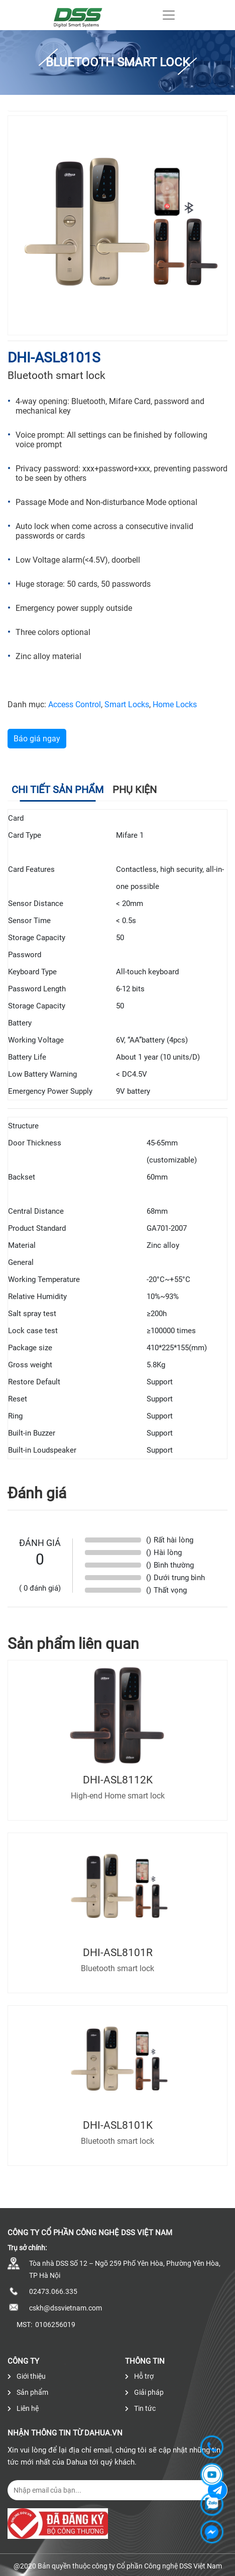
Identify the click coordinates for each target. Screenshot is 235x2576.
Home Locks (175, 704)
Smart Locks (126, 704)
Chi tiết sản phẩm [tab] (57, 790)
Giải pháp (144, 2392)
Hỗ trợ (139, 2376)
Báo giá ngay (37, 738)
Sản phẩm (28, 2392)
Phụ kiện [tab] (134, 790)
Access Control (74, 704)
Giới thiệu (27, 2376)
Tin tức (140, 2408)
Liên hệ (23, 2408)
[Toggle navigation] (168, 15)
